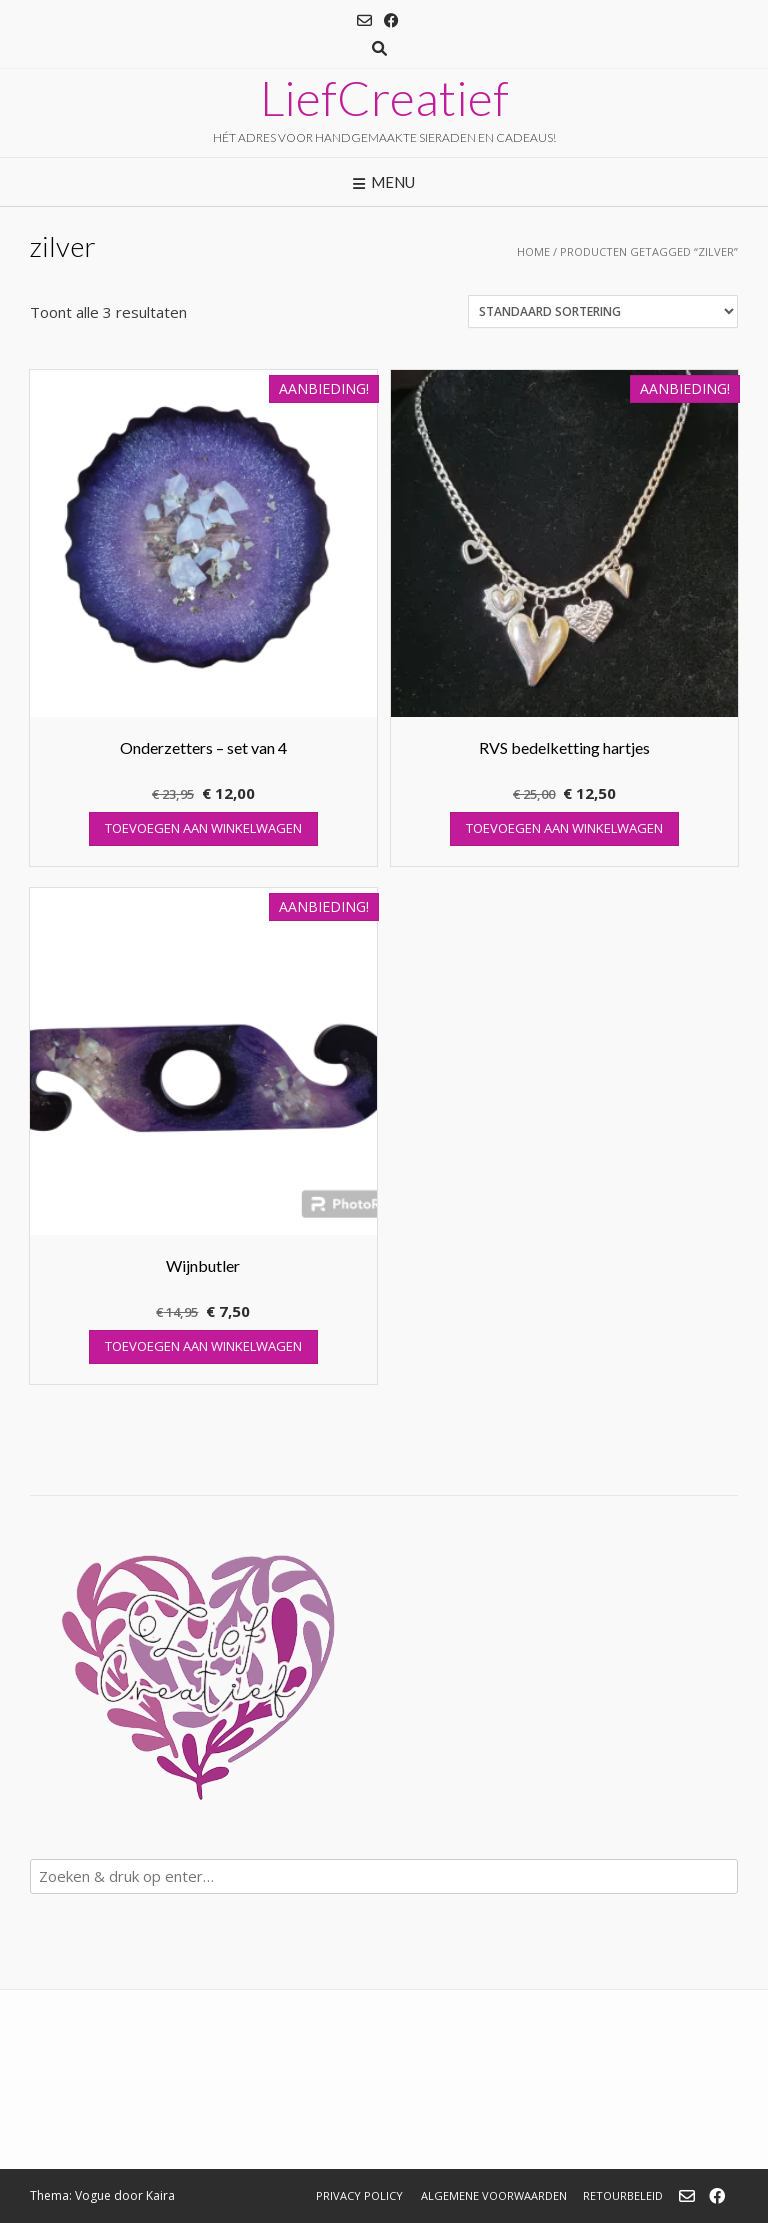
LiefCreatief (384, 98)
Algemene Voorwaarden (494, 2195)
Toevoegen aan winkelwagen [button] (203, 828)
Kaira (160, 2195)
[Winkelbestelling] (603, 311)
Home (533, 251)
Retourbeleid (623, 2195)
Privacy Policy (359, 2195)
